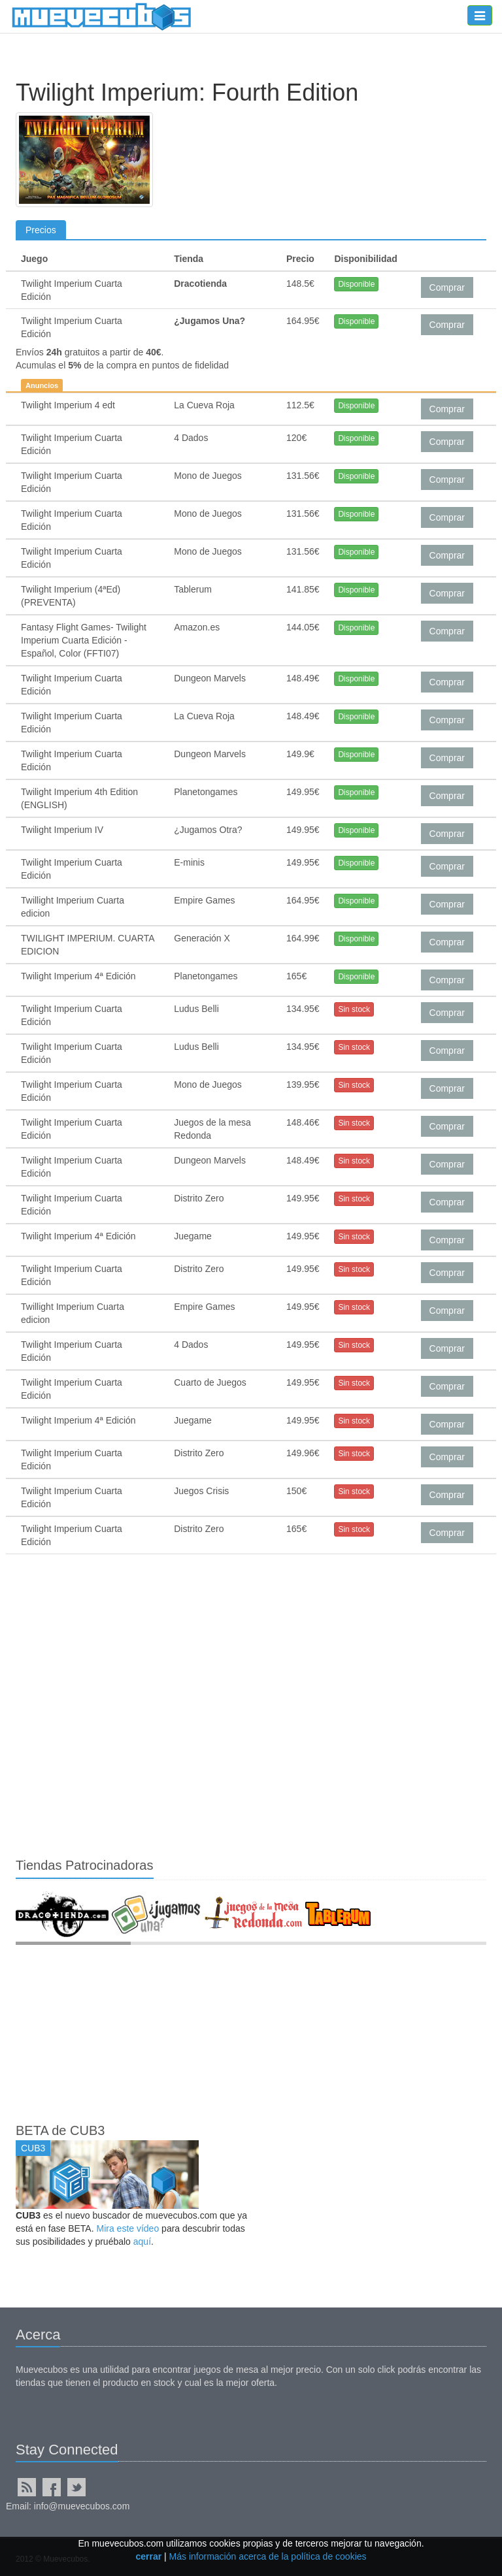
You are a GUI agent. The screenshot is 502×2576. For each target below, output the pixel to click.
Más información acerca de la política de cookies (268, 2556)
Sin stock (354, 1009)
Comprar (447, 287)
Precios (40, 230)
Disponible (356, 284)
